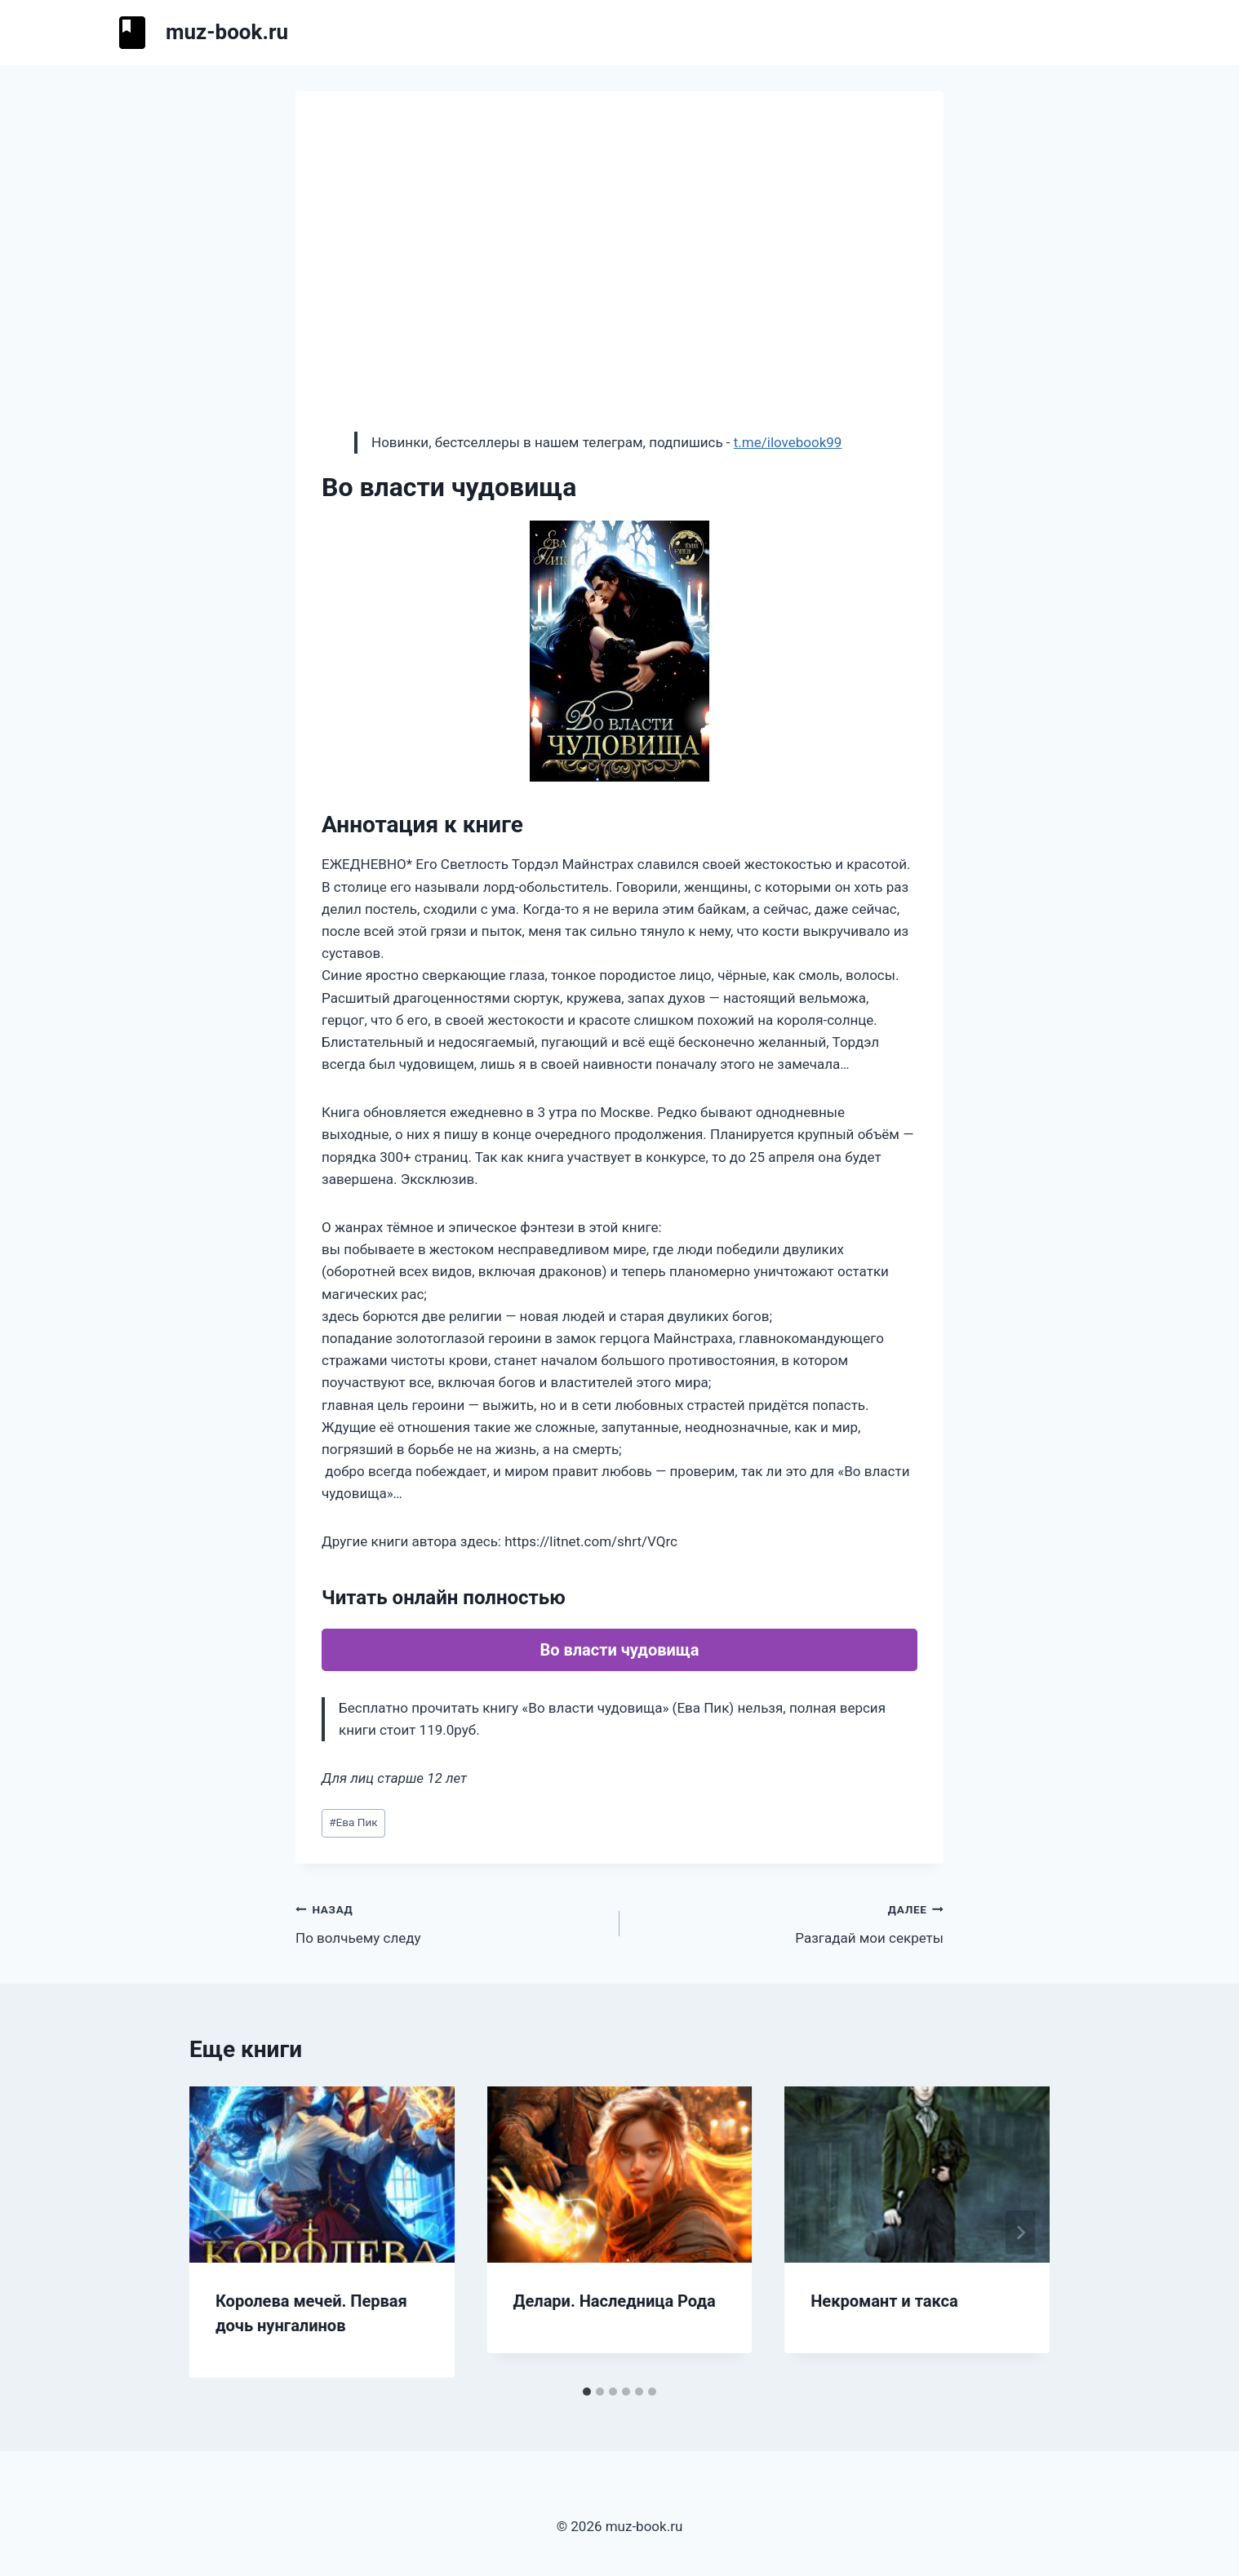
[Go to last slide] (218, 2232)
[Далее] (1020, 2232)
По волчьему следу (450, 1922)
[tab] (587, 2392)
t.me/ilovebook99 (788, 442)
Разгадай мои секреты (788, 1922)
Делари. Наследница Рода (614, 2301)
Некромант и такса (883, 2301)
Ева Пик (353, 1822)
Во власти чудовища (619, 1650)
